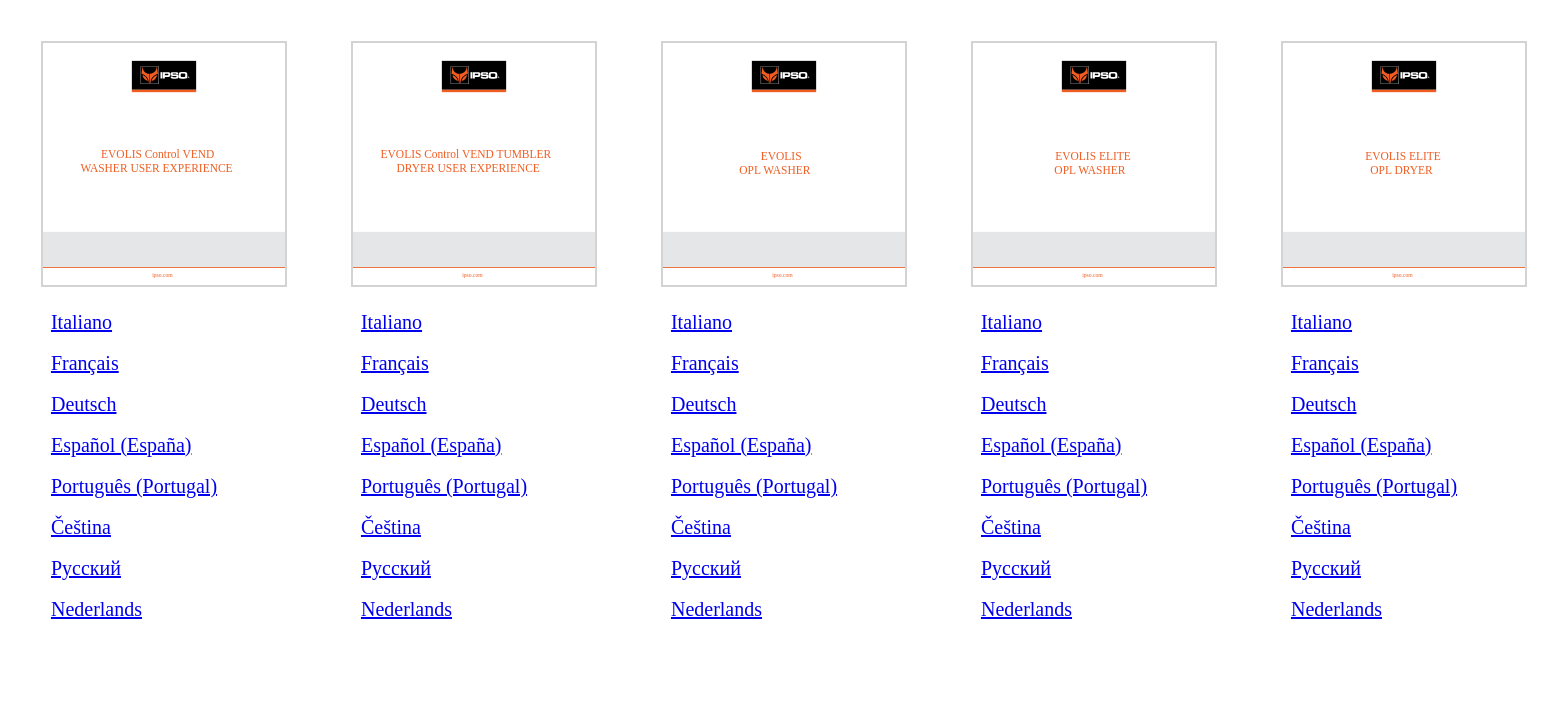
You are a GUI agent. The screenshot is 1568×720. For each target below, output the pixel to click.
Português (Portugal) (134, 486)
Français (85, 363)
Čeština (81, 527)
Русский (86, 568)
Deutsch (84, 404)
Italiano (81, 322)
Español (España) (121, 445)
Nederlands (96, 609)
